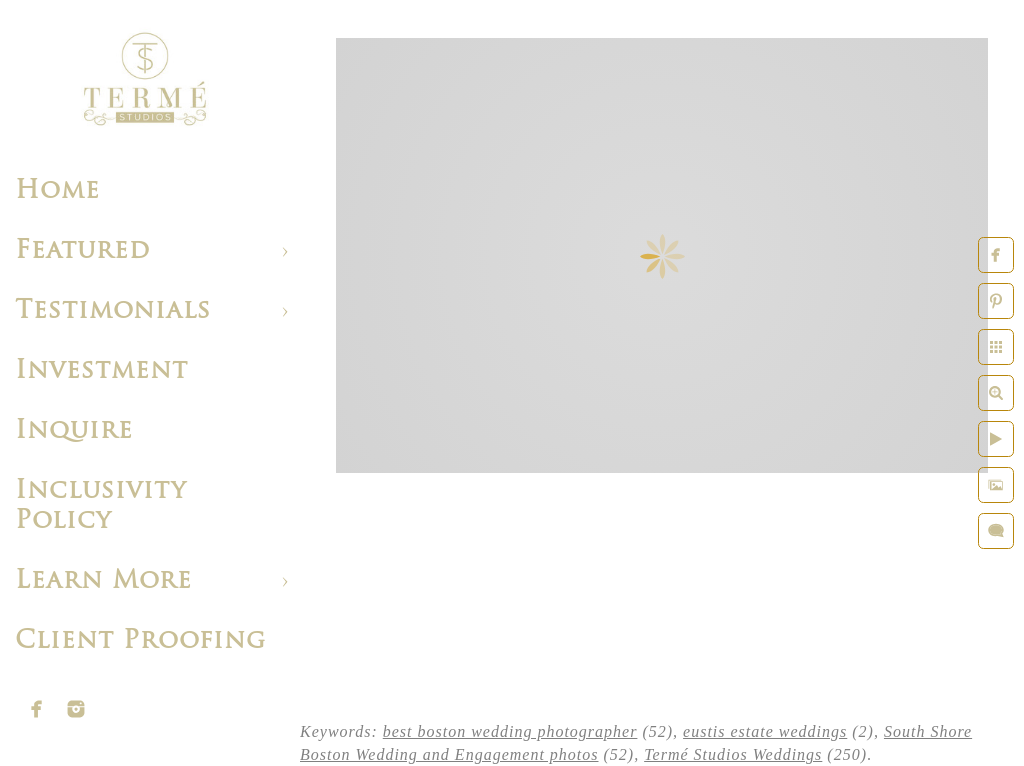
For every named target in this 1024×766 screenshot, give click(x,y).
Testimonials (113, 311)
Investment (101, 371)
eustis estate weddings (765, 731)
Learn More (103, 581)
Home (57, 191)
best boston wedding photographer (510, 731)
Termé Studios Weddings (733, 754)
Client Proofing (140, 641)
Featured (82, 251)
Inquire (74, 431)
